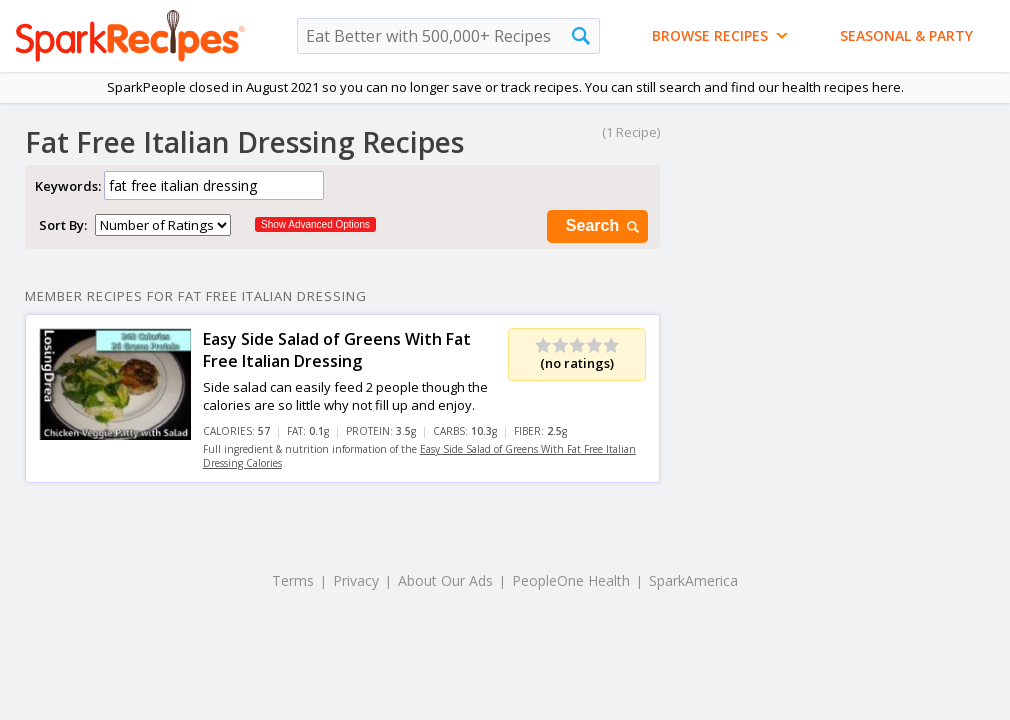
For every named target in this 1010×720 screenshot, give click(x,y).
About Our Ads (445, 580)
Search (604, 226)
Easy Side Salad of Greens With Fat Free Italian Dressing (337, 350)
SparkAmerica (693, 580)
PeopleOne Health (571, 580)
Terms (293, 580)
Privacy (356, 580)
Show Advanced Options (315, 224)
